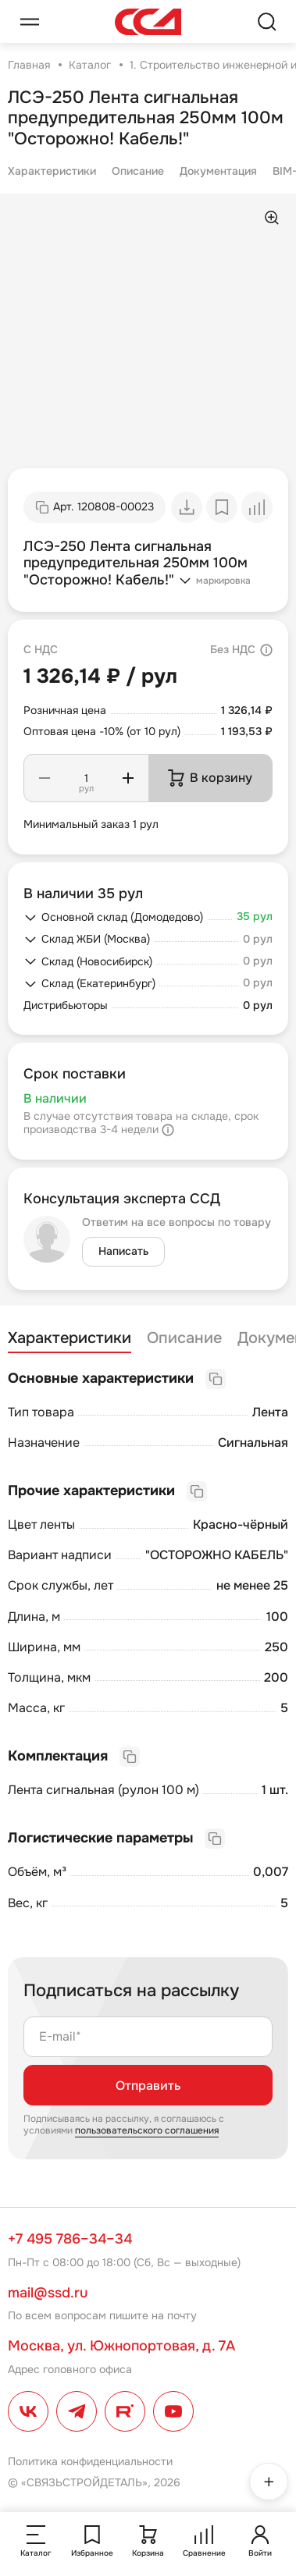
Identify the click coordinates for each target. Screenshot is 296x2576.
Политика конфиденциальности (90, 2461)
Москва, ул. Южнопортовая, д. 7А (121, 2345)
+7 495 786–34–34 (70, 2238)
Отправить (148, 2085)
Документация (218, 171)
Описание (138, 171)
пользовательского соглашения (147, 2130)
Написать (123, 1251)
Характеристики (52, 171)
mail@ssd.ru (47, 2292)
